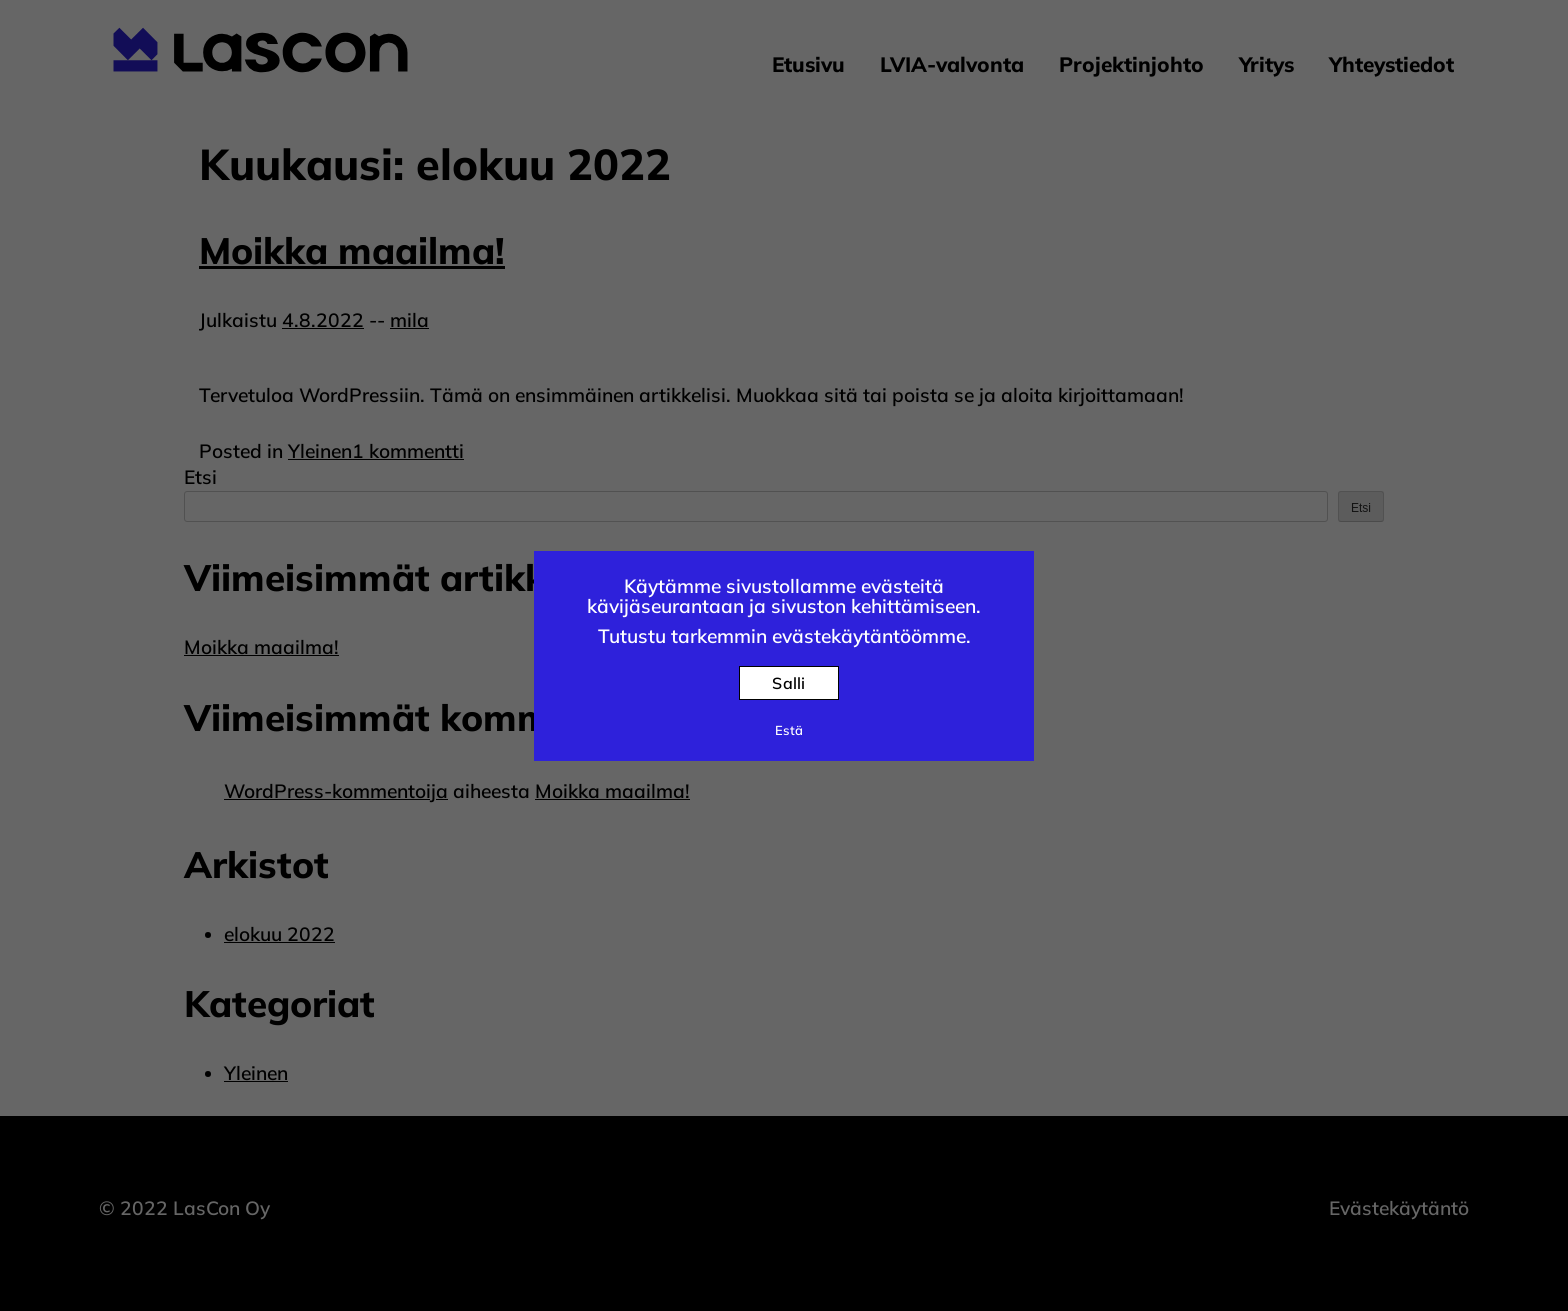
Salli (788, 683)
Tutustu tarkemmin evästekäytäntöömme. (784, 636)
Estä (789, 730)
